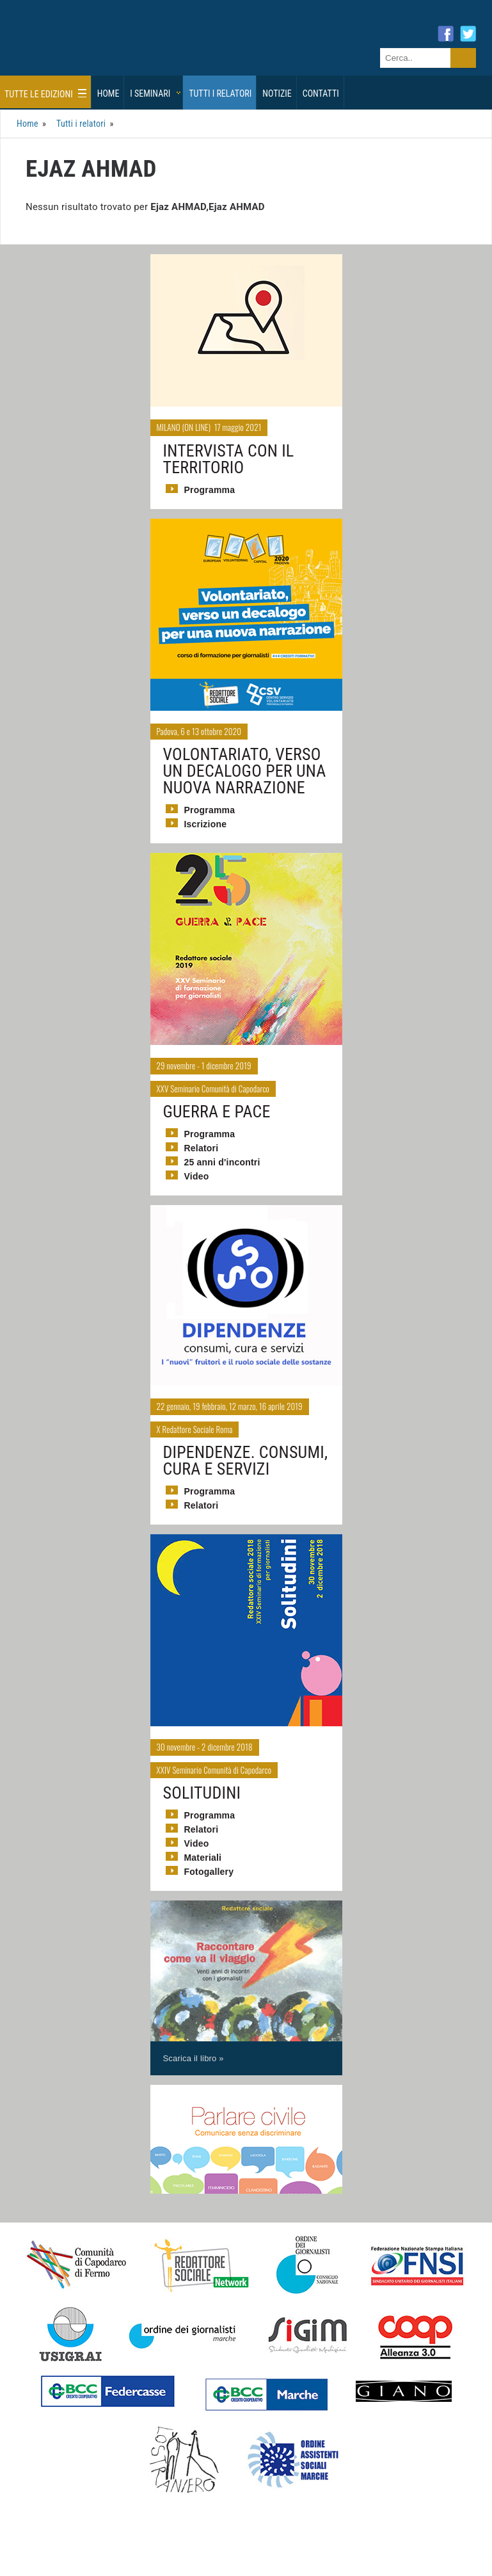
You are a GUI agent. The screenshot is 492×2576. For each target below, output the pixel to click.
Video (196, 1169)
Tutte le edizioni (45, 86)
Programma (209, 482)
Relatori (201, 1141)
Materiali (203, 1850)
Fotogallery (209, 1864)
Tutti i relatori (220, 86)
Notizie (276, 86)
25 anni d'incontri (222, 1155)
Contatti (321, 86)
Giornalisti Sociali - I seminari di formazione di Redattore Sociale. (125, 47)
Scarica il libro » (193, 2051)
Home (108, 86)
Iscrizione (205, 817)
